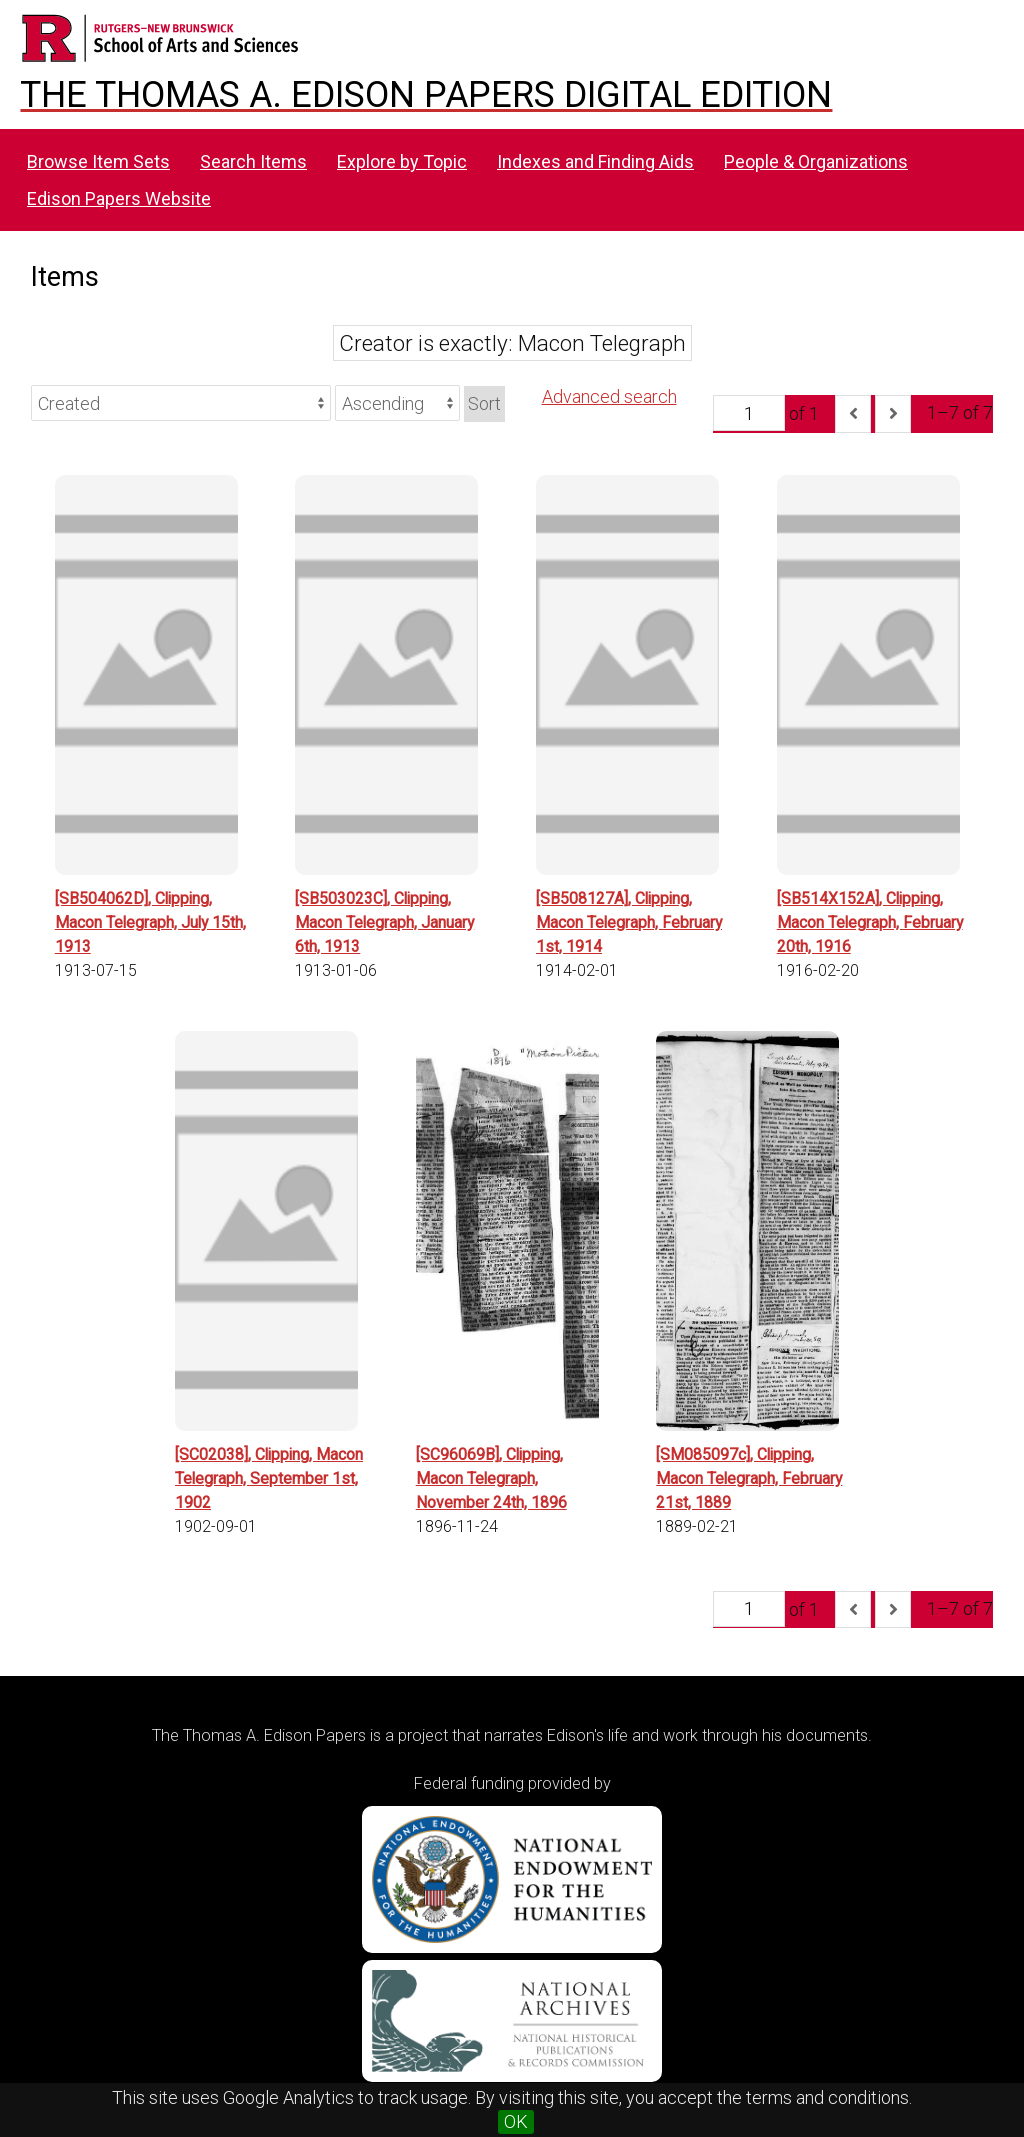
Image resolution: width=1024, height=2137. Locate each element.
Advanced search (609, 396)
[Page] (749, 413)
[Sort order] (397, 403)
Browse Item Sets (98, 161)
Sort (484, 403)
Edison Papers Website (119, 198)
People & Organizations (816, 161)
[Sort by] (181, 403)
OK (516, 2121)
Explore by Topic (402, 161)
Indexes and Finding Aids (595, 161)
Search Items (253, 161)
